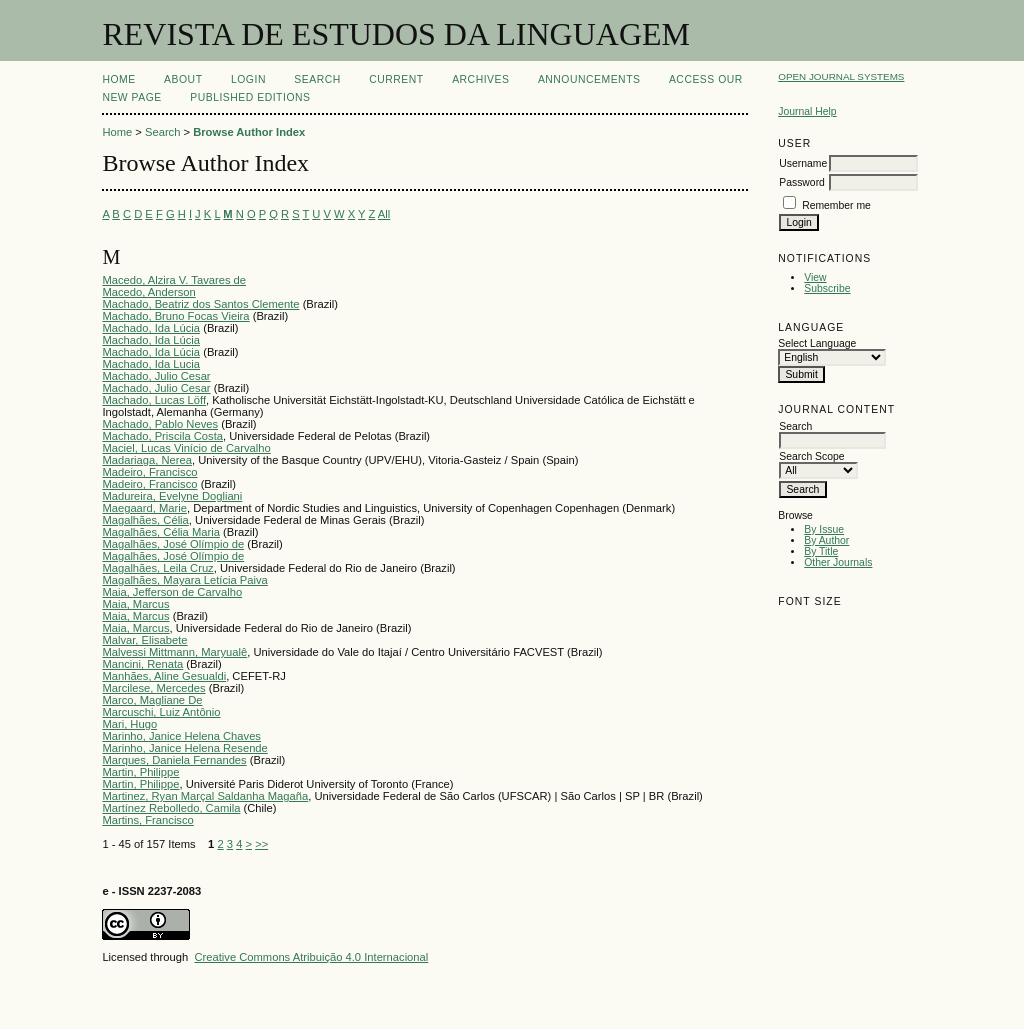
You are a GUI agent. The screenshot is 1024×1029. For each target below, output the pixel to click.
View (815, 277)
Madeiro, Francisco (149, 472)
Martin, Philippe (140, 772)
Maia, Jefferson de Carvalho (172, 592)
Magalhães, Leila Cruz (157, 568)
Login (248, 79)
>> (261, 844)
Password (802, 182)
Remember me (836, 205)
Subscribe (827, 288)
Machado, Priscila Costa (162, 436)
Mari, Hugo (129, 724)
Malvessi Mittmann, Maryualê (174, 652)
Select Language (817, 343)
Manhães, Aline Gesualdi (164, 676)
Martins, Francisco (147, 820)
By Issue (824, 529)
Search (317, 79)
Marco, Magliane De (152, 700)
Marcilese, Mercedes (153, 688)
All (384, 214)
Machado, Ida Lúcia (151, 328)
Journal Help (807, 111)
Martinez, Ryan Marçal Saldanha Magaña (205, 796)
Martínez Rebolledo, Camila (171, 808)
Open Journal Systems (841, 76)
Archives (480, 79)
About (183, 79)
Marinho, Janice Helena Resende (184, 748)
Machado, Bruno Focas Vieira (175, 316)
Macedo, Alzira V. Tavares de (174, 280)
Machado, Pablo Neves (160, 424)
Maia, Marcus (135, 604)
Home (118, 79)
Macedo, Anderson (148, 292)
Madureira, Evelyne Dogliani (172, 496)
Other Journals (838, 562)
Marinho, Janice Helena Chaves (181, 736)
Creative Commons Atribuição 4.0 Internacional (311, 957)
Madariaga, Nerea (147, 460)
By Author (826, 540)
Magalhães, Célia (145, 520)
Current (396, 79)
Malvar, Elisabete (144, 640)
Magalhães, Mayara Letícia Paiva (184, 580)
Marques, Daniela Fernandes (174, 760)
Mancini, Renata (142, 664)
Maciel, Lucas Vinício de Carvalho (186, 448)
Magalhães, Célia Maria (161, 532)
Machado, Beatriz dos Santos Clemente (200, 304)
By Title (821, 551)
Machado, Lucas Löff (154, 400)
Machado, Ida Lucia (151, 364)
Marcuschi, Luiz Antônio (161, 712)
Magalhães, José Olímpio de (173, 544)
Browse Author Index (249, 132)
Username (803, 163)
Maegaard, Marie (144, 508)
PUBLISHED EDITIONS (250, 97)
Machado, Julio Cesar (156, 376)
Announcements (589, 79)
